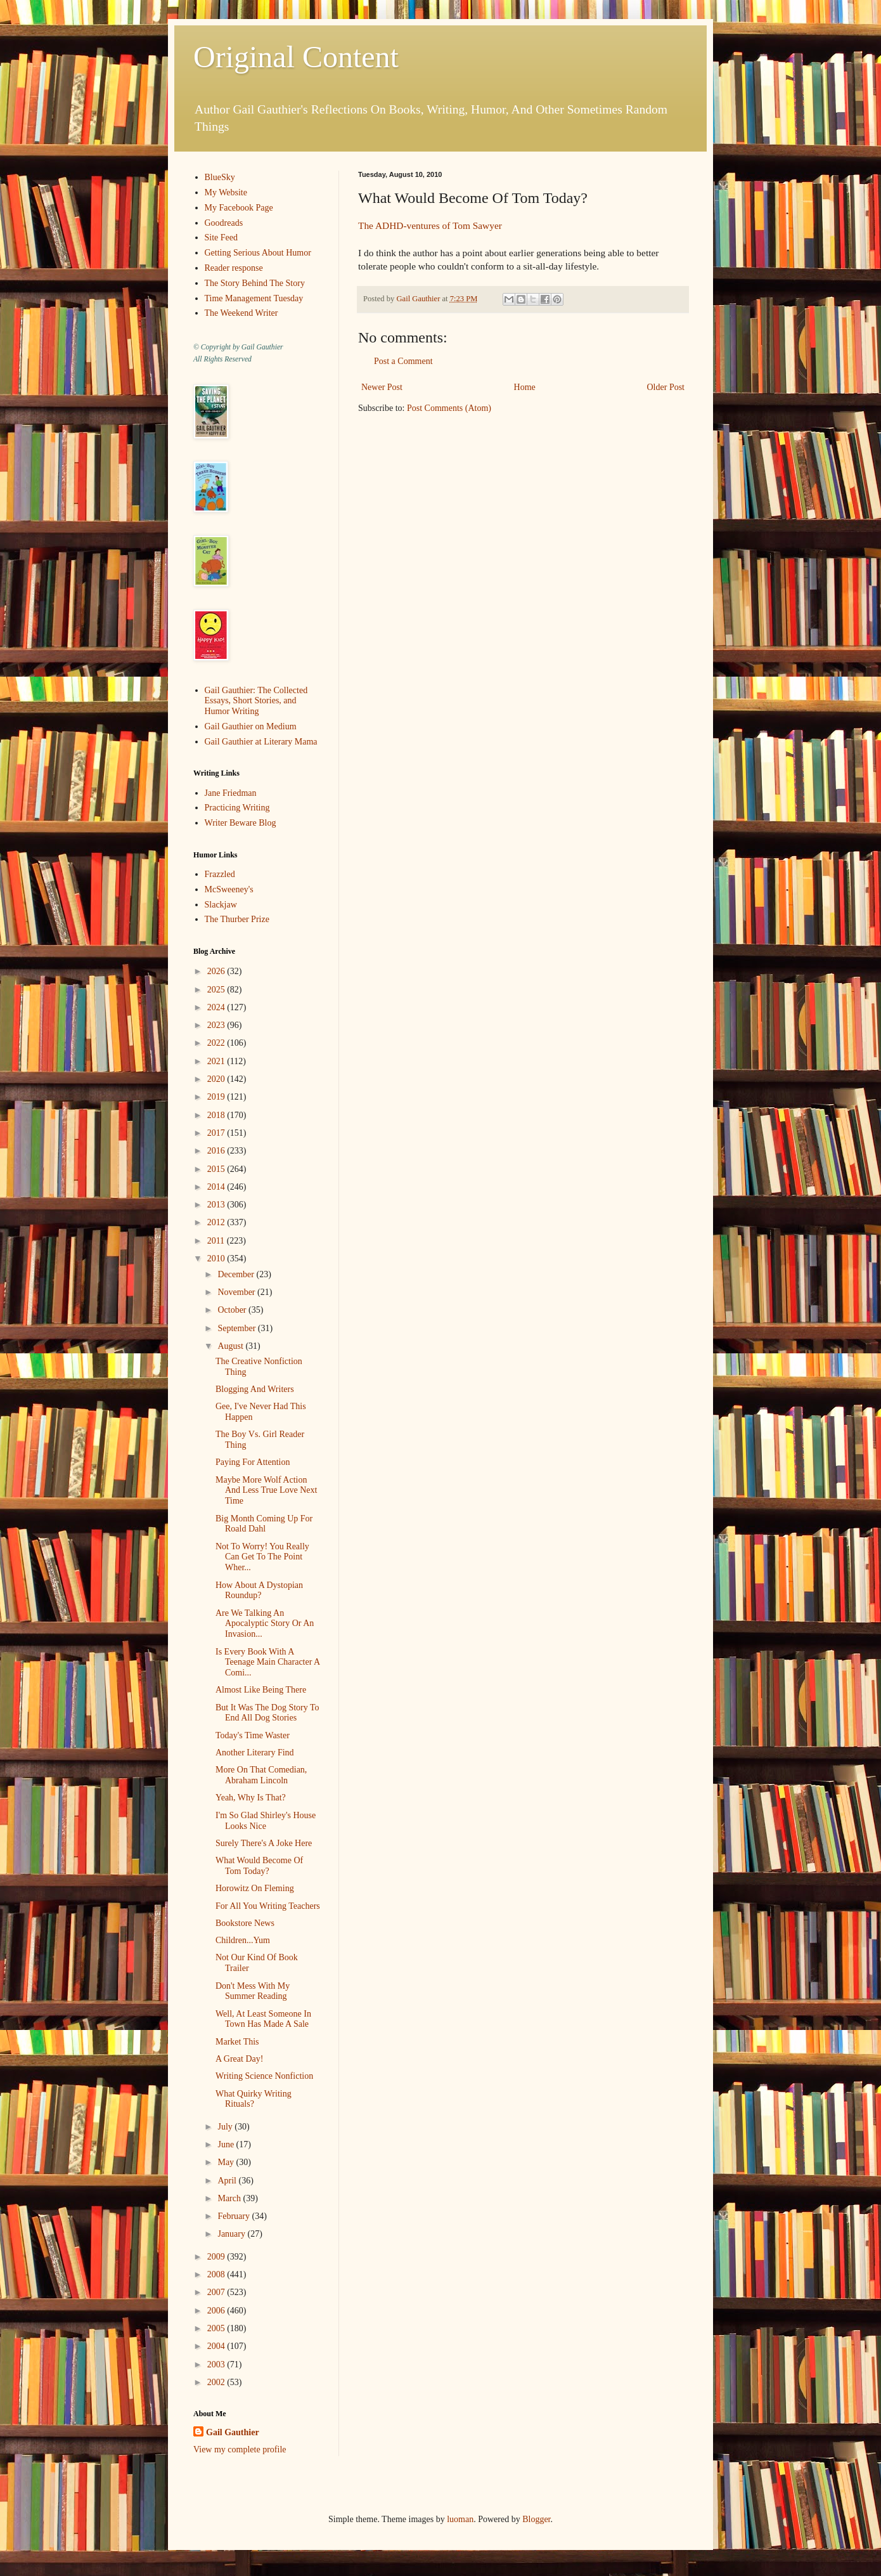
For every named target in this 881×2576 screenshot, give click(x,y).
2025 (217, 989)
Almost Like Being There (260, 1690)
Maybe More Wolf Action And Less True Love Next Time (266, 1490)
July (226, 2126)
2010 (217, 1258)
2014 (217, 1187)
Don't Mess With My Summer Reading (252, 1991)
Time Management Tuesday (254, 298)
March (230, 2198)
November (237, 1292)
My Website (226, 192)
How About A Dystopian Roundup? (259, 1590)
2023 (217, 1025)
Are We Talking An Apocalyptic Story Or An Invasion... (264, 1623)
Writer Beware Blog (240, 823)
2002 (217, 2382)
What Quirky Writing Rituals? (253, 2099)
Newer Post (381, 387)
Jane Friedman (231, 793)
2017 (217, 1133)
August (231, 1346)
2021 (217, 1061)
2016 (217, 1150)
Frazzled (220, 874)
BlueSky (220, 177)
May (226, 2162)
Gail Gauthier (232, 2432)
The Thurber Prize (237, 919)
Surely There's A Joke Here (263, 1843)
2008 (217, 2274)
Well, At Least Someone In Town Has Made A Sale (263, 2019)
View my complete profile (239, 2449)
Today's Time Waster (252, 1735)
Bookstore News (244, 1923)
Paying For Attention (252, 1462)
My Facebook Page (239, 207)
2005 (217, 2328)
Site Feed (221, 237)
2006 (217, 2310)
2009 (217, 2256)
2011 (217, 1241)
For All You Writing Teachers (267, 1906)
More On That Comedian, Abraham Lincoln (261, 1775)
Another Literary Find (254, 1752)
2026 (217, 971)
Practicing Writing (237, 807)
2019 (217, 1097)
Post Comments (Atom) (449, 408)
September (237, 1328)
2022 (217, 1043)
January (232, 2234)
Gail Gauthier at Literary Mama (261, 741)
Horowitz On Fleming (254, 1888)
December (236, 1274)
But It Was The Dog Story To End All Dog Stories (267, 1713)
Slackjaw (221, 904)
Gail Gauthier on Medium (251, 726)
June (226, 2144)
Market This (237, 2041)
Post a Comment (403, 361)
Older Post (666, 387)
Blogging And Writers (254, 1389)
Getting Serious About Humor (258, 252)
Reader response (234, 268)
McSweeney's (229, 889)
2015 (217, 1169)
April (227, 2180)
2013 (217, 1204)
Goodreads (224, 223)
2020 (217, 1079)
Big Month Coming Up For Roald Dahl (263, 1524)
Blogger (536, 2519)
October (232, 1310)
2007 (217, 2292)
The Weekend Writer (241, 313)
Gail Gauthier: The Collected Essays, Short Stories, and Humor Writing (256, 701)
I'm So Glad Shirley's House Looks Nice (265, 1821)
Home (525, 387)
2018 (217, 1115)
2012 (217, 1222)
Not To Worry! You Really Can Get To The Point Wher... (262, 1557)
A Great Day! (239, 2059)
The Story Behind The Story (255, 283)
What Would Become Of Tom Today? (259, 1866)
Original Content (296, 57)
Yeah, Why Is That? (250, 1797)
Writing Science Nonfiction (264, 2076)
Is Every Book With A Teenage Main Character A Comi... (267, 1662)
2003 (217, 2364)
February (234, 2216)
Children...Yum (242, 1940)
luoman (460, 2519)
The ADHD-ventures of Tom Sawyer (430, 225)
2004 (217, 2346)
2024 (217, 1007)
